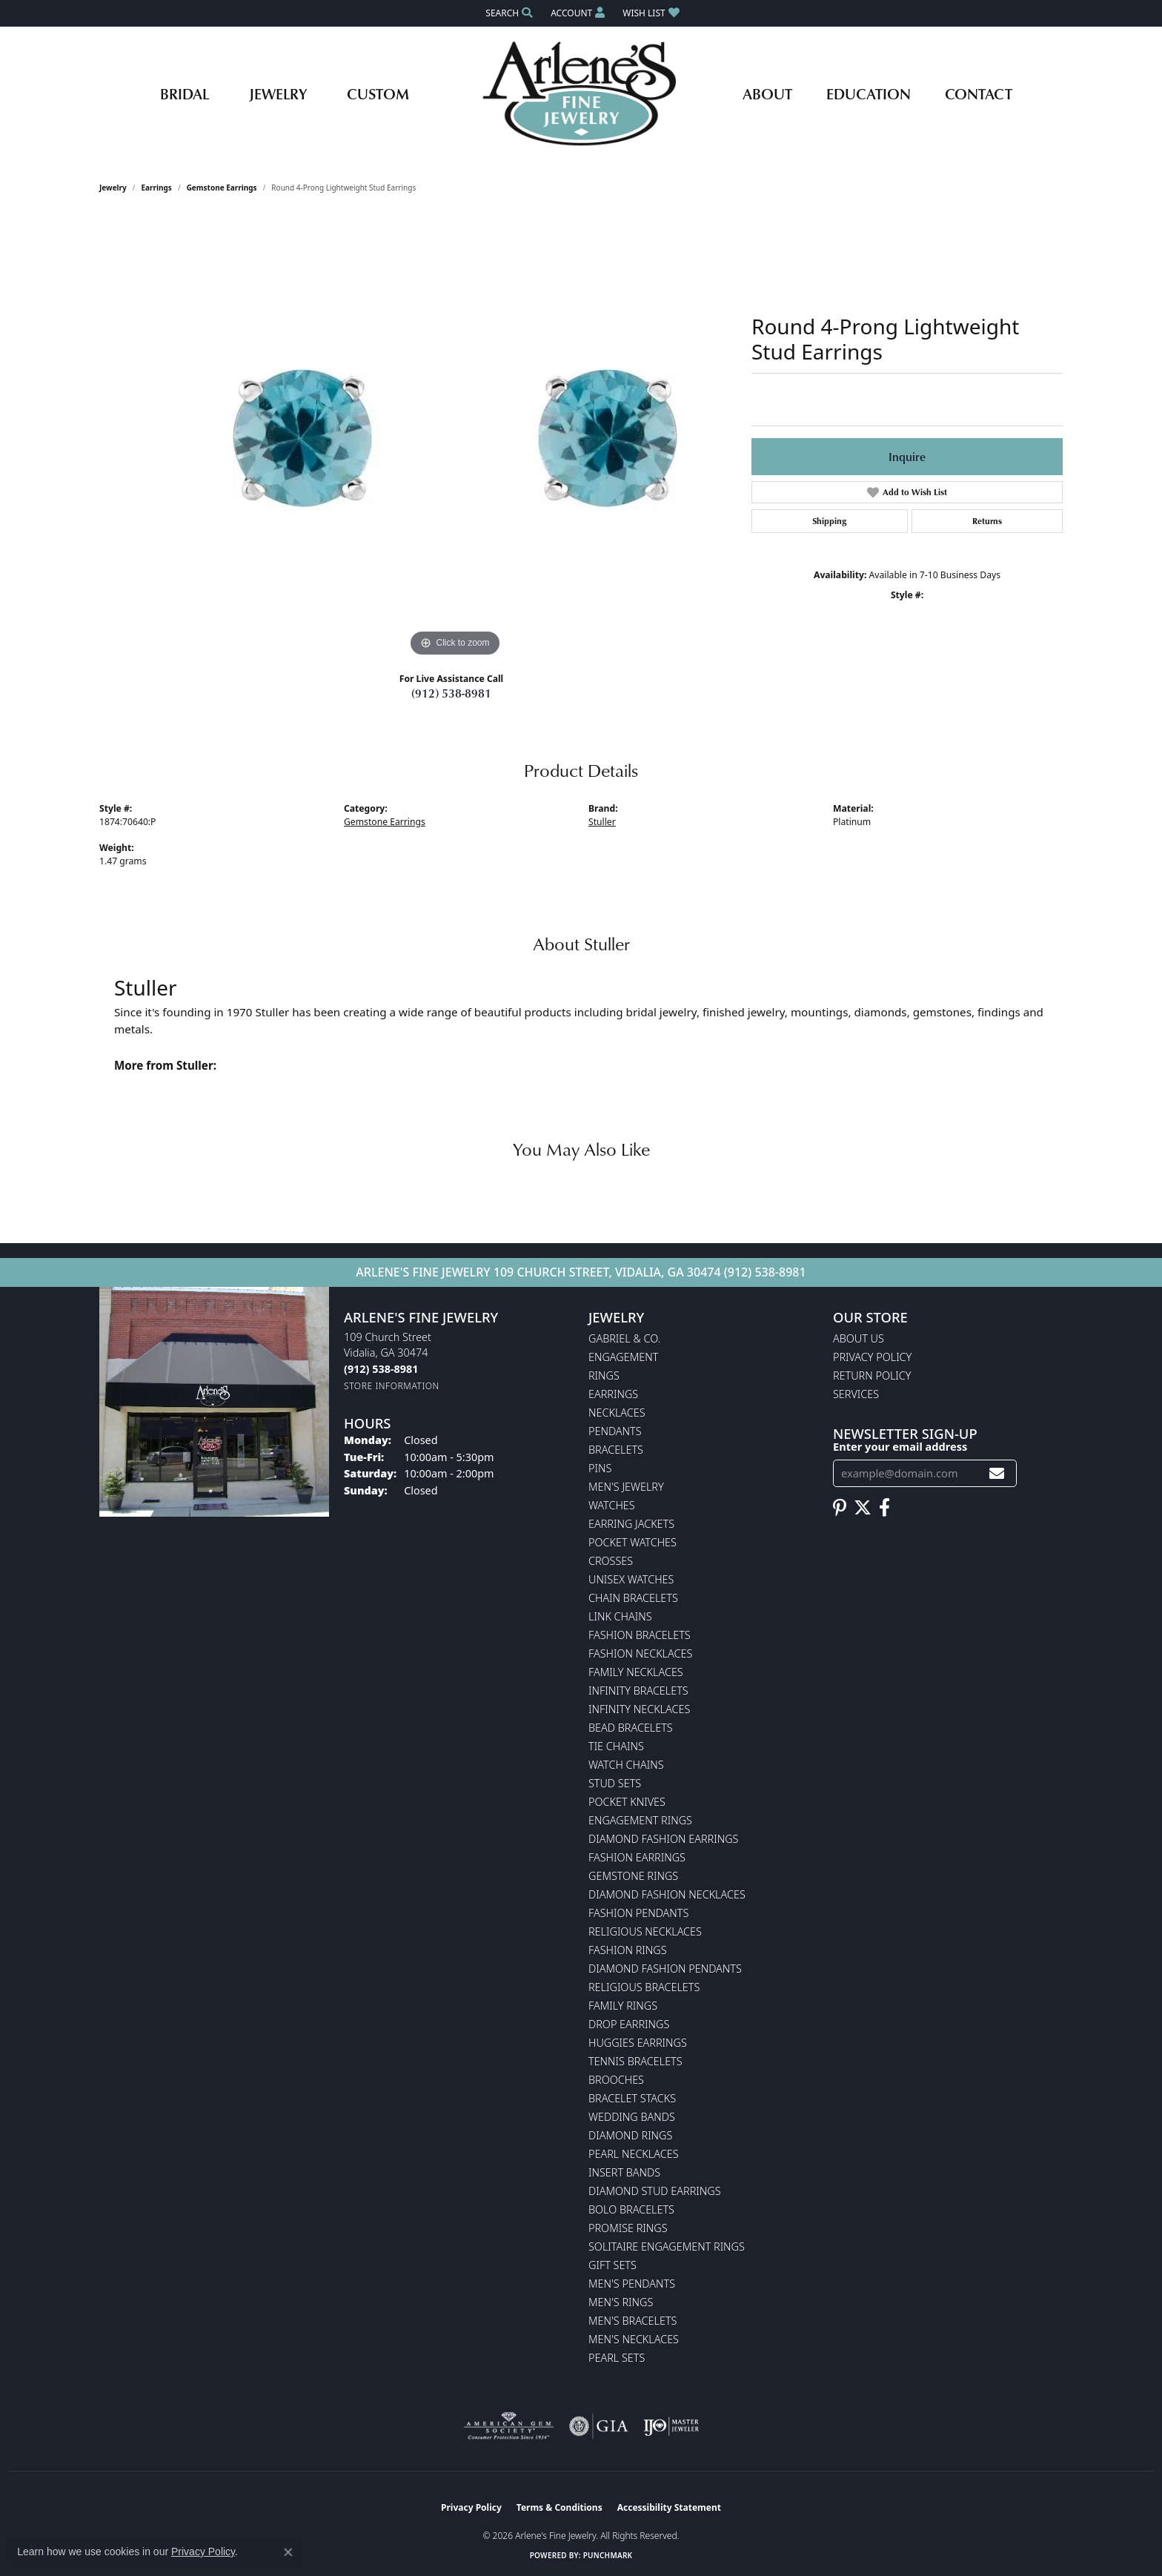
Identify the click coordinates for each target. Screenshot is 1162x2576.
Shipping (829, 520)
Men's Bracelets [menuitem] (632, 2321)
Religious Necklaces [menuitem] (645, 1931)
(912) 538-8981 (451, 693)
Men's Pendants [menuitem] (631, 2284)
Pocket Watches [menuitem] (632, 1542)
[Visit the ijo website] (671, 2426)
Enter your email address (900, 1446)
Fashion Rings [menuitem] (627, 1950)
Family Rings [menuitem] (622, 2006)
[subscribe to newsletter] (996, 1473)
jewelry (113, 187)
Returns (987, 520)
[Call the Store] (381, 1369)
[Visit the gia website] (598, 2426)
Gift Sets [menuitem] (612, 2265)
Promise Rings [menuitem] (628, 2228)
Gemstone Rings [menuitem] (633, 1876)
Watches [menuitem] (611, 1505)
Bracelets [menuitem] (615, 1450)
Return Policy (872, 1375)
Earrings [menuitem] (613, 1394)
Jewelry (278, 93)
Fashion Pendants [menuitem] (638, 1913)
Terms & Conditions (559, 2507)
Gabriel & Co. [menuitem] (624, 1338)
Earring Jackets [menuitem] (631, 1524)
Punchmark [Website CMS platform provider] (608, 2555)
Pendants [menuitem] (615, 1431)
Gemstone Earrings (222, 187)
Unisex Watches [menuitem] (631, 1579)
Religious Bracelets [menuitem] (644, 1987)
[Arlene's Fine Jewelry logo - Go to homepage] (581, 93)
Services (856, 1394)
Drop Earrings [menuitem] (628, 2024)
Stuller (602, 821)
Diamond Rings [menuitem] (630, 2135)
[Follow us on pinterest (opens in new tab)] (839, 1508)
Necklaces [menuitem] (616, 1412)
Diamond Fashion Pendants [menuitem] (665, 1968)
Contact (978, 93)
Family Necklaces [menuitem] (635, 1672)
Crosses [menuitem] (610, 1561)
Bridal (184, 93)
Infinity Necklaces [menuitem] (639, 1709)
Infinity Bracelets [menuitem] (638, 1690)
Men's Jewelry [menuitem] (626, 1487)
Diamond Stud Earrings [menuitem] (654, 2191)
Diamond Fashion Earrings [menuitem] (663, 1839)
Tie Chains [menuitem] (616, 1746)
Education (868, 93)
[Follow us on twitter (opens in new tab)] (863, 1508)
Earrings (157, 187)
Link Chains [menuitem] (620, 1616)
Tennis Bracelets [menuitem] (635, 2061)
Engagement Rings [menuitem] (640, 1820)
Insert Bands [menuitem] (624, 2172)
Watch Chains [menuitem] (626, 1765)
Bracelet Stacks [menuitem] (632, 2098)
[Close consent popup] (288, 2552)
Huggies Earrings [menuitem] (637, 2043)
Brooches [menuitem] (616, 2080)
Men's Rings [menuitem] (620, 2302)
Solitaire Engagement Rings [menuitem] (666, 2246)
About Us (858, 1338)
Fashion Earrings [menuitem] (636, 1857)
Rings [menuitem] (604, 1375)
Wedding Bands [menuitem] (631, 2117)
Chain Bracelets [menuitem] (633, 1598)
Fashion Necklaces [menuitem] (640, 1653)
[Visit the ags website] (508, 2426)
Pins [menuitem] (599, 1468)
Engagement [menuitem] (623, 1357)
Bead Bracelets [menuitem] (630, 1728)
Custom (378, 93)
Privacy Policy (872, 1357)
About (767, 93)
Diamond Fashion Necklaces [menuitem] (667, 1894)
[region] (455, 438)
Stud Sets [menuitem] (614, 1783)
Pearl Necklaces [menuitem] (633, 2154)
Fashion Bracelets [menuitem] (639, 1635)
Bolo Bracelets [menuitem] (631, 2209)
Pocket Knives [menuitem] (626, 1802)
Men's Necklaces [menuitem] (633, 2339)
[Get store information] (391, 1386)
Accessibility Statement (669, 2507)
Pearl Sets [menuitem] (616, 2358)
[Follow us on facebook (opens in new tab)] (884, 1508)
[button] (507, 13)
